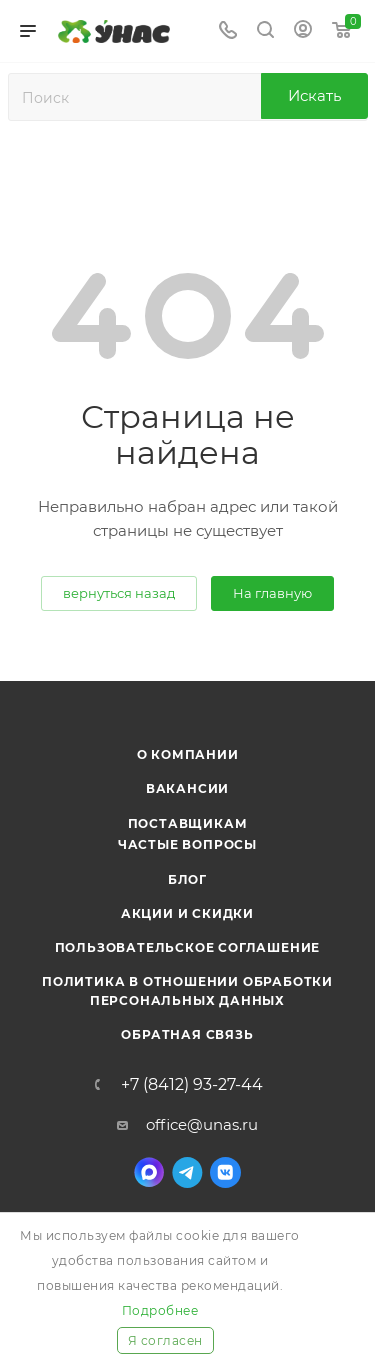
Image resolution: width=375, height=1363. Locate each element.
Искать (314, 95)
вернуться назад (119, 593)
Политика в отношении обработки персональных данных (187, 990)
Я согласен (165, 1340)
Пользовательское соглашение (188, 947)
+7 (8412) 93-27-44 (192, 1085)
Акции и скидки (187, 913)
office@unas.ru (202, 1124)
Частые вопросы (187, 844)
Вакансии (187, 788)
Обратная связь (187, 1034)
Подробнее (160, 1310)
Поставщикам (188, 823)
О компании (188, 754)
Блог (187, 879)
